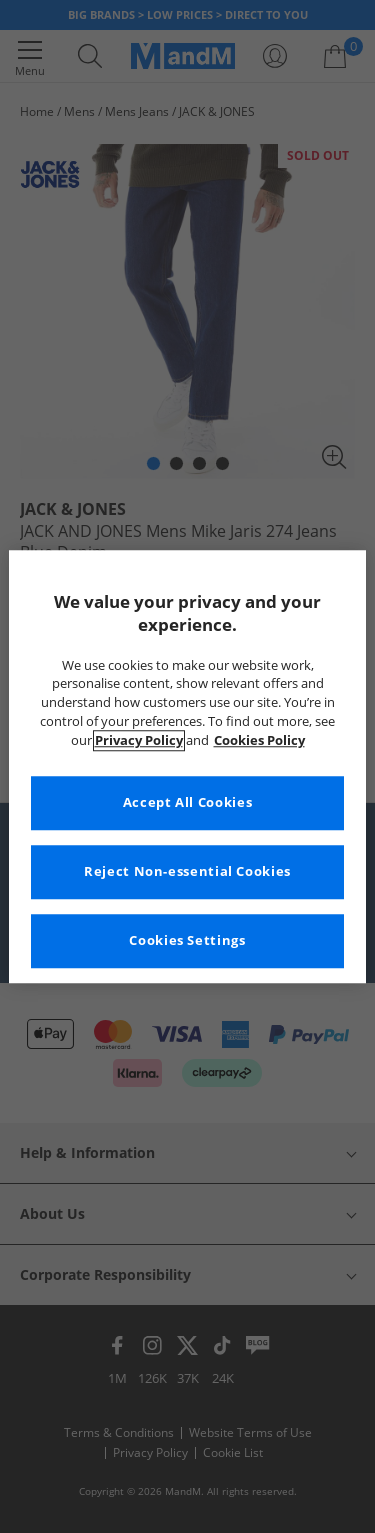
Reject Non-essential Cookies (187, 871)
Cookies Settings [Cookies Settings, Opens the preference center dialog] (187, 940)
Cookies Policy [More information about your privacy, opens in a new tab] (259, 740)
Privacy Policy (139, 740)
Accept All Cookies (187, 802)
